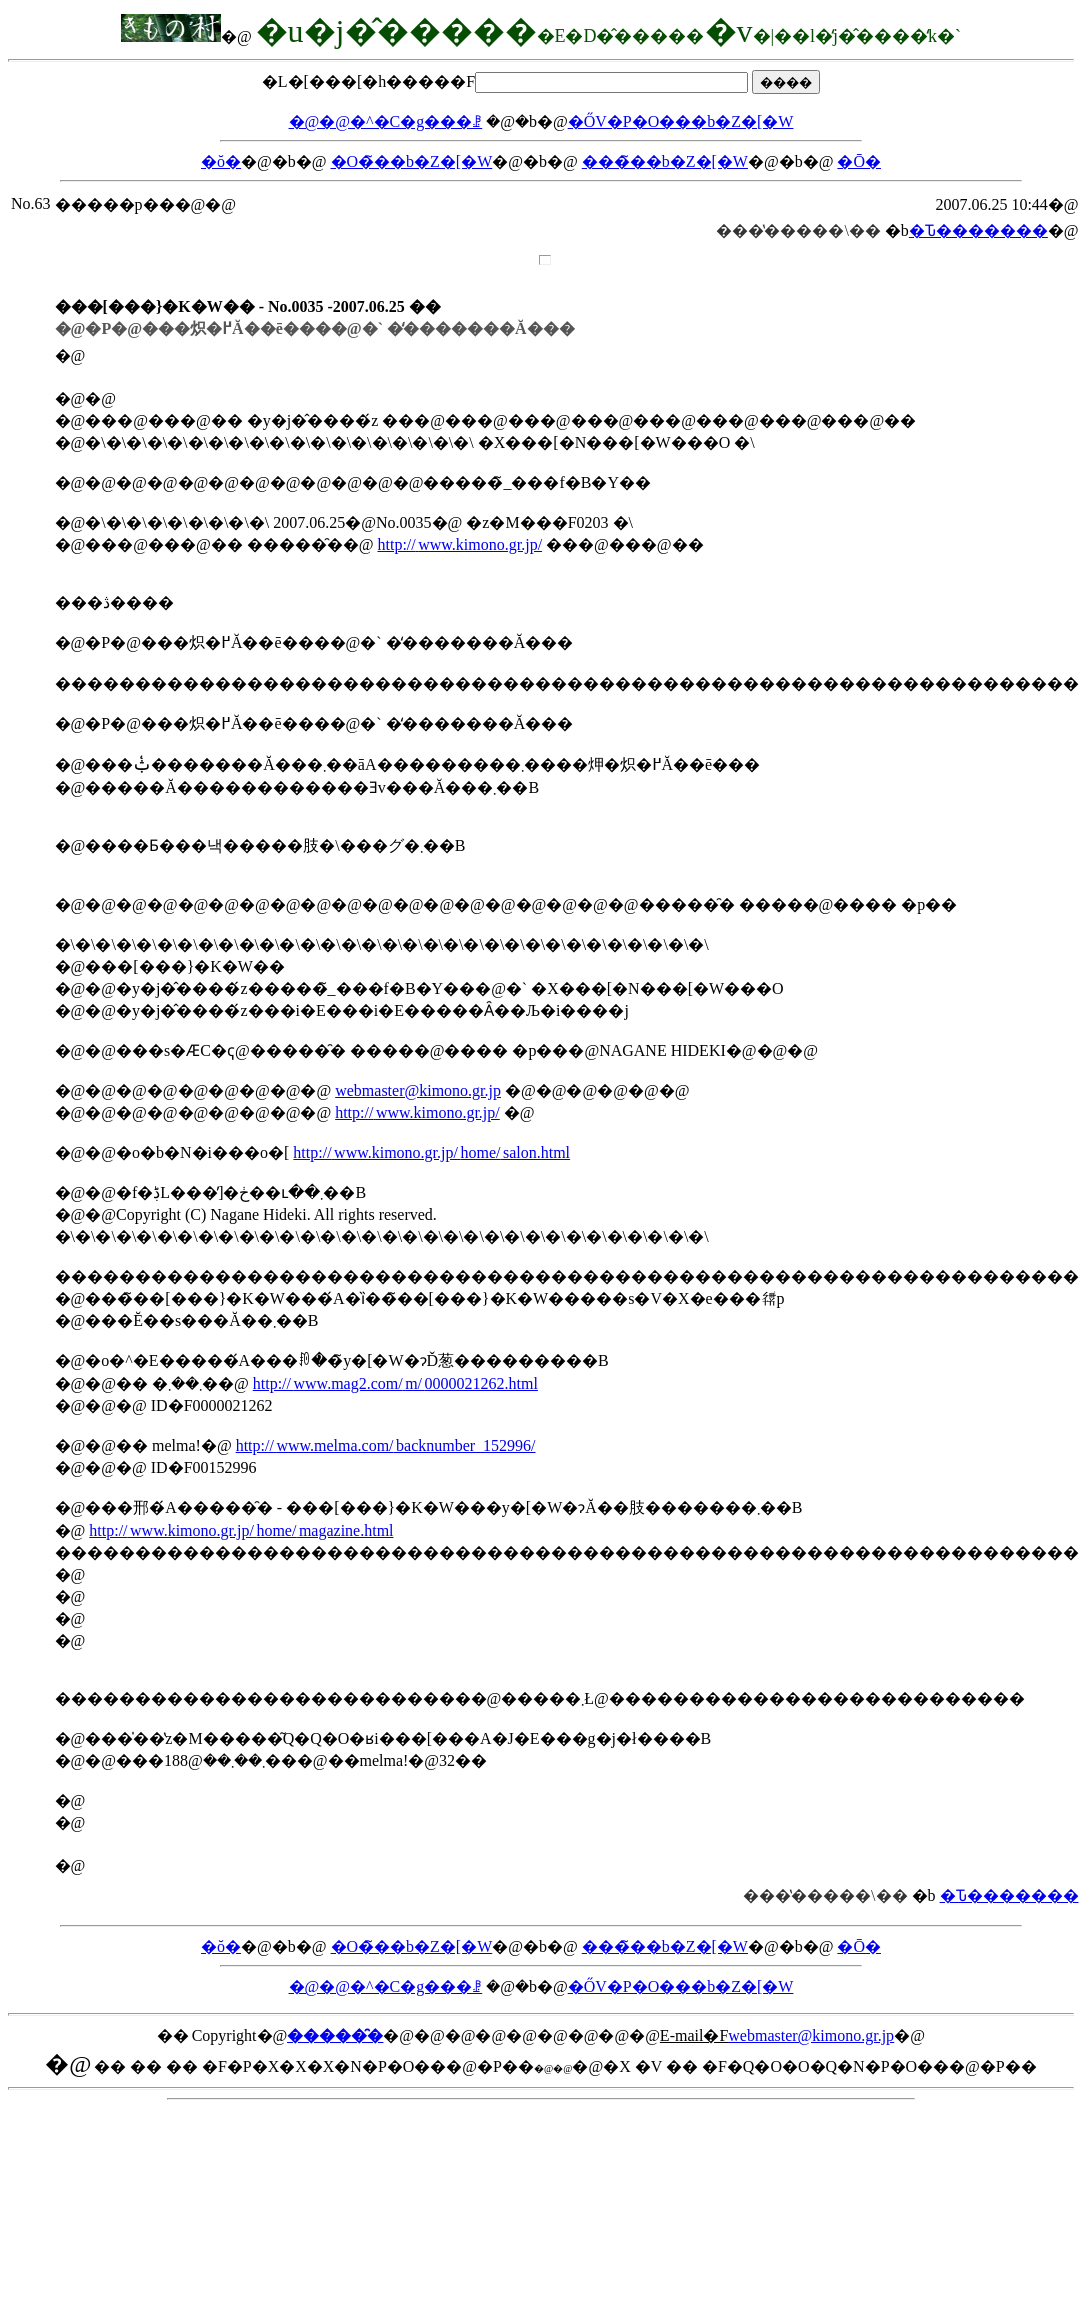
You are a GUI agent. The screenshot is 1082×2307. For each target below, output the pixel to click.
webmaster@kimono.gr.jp (418, 1090)
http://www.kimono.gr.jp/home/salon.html (431, 1152)
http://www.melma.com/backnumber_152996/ (386, 1445)
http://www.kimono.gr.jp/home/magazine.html (241, 1530)
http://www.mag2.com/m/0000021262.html (395, 1383)
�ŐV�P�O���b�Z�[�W (681, 121)
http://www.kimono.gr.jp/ (460, 544)
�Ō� (859, 161)
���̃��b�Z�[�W (665, 161)
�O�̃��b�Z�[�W (412, 161)
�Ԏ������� (978, 230)
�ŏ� (221, 161)
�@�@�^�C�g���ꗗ (386, 121)
